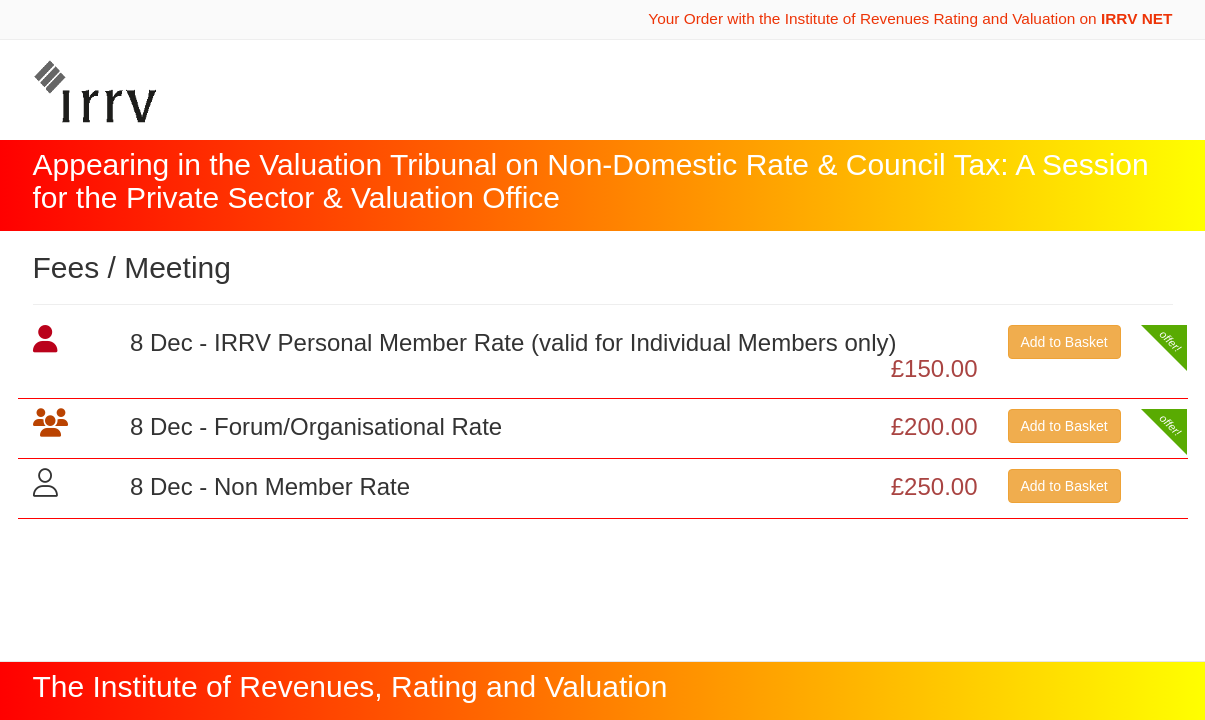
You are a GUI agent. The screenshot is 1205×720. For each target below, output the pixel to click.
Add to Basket (1064, 342)
